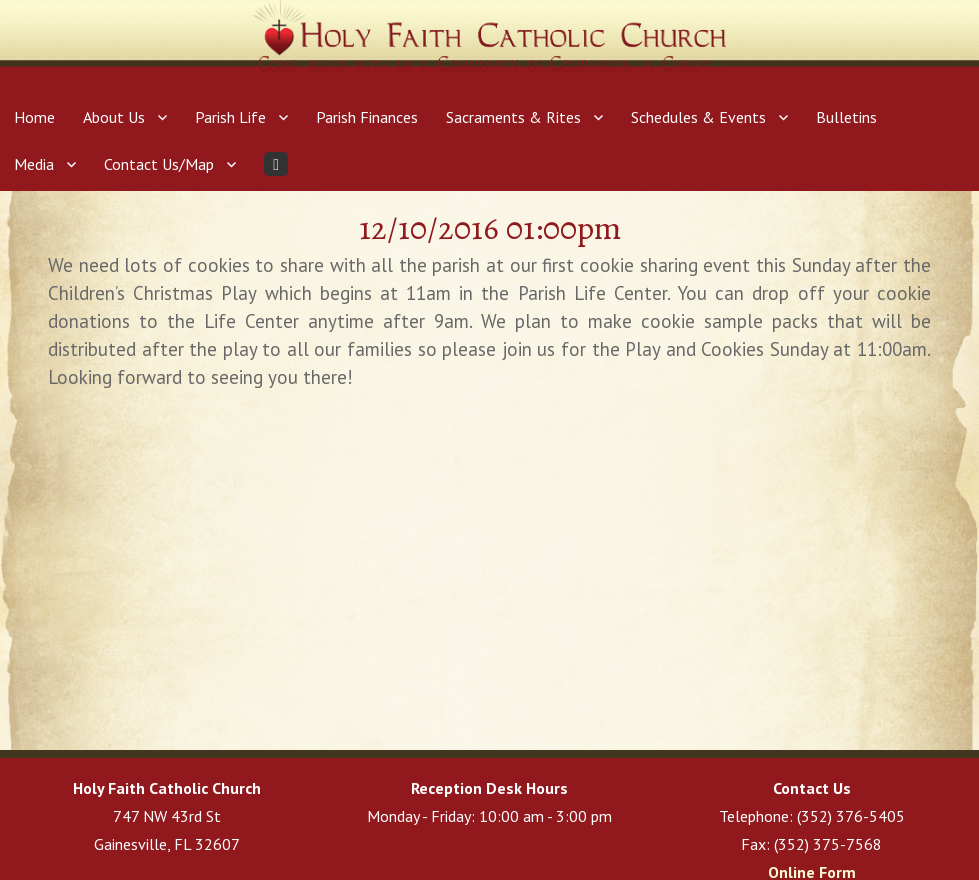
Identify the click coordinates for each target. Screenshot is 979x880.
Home (34, 117)
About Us (114, 117)
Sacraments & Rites (513, 117)
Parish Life (230, 117)
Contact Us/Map (159, 164)
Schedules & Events (698, 117)
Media (34, 164)
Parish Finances (367, 117)
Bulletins (846, 117)
